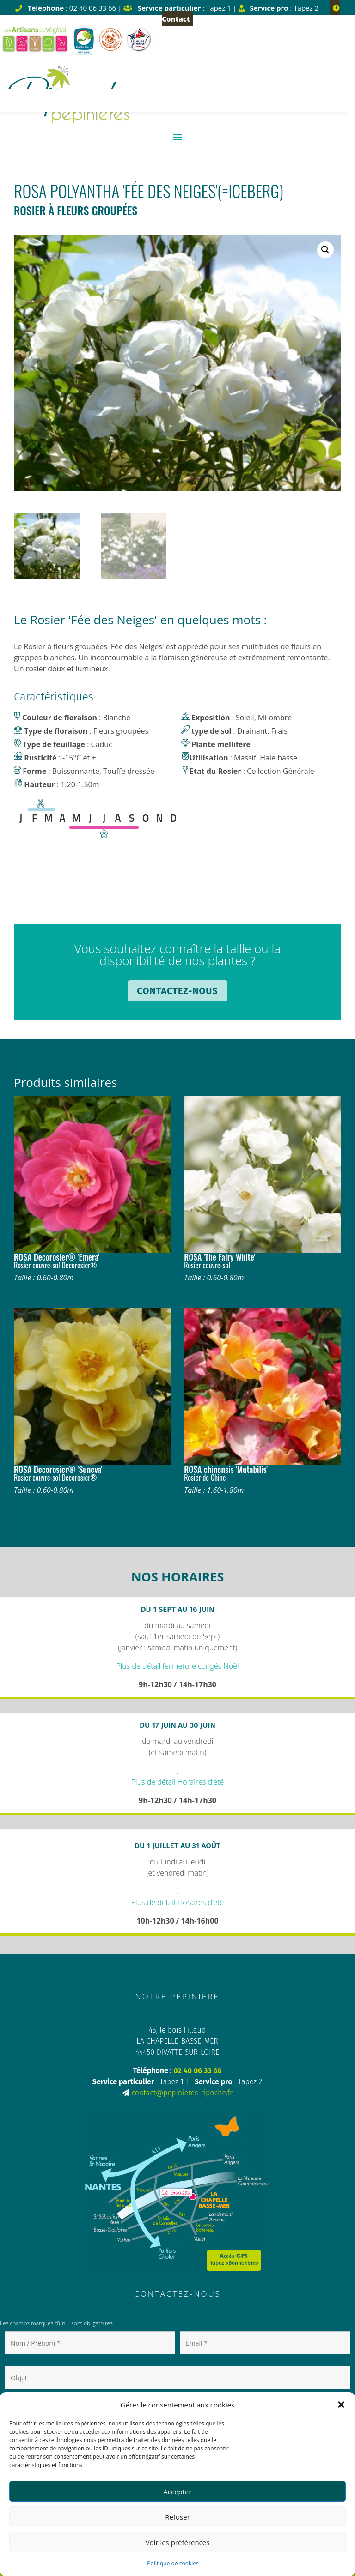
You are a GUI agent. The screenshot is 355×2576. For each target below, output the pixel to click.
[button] (341, 2404)
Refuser (177, 2517)
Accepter (177, 2491)
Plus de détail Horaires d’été (177, 1782)
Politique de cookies (173, 2563)
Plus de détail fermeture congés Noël (177, 1666)
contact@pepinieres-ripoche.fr (182, 2092)
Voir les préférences (178, 2542)
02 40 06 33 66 (197, 2070)
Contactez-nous (177, 990)
